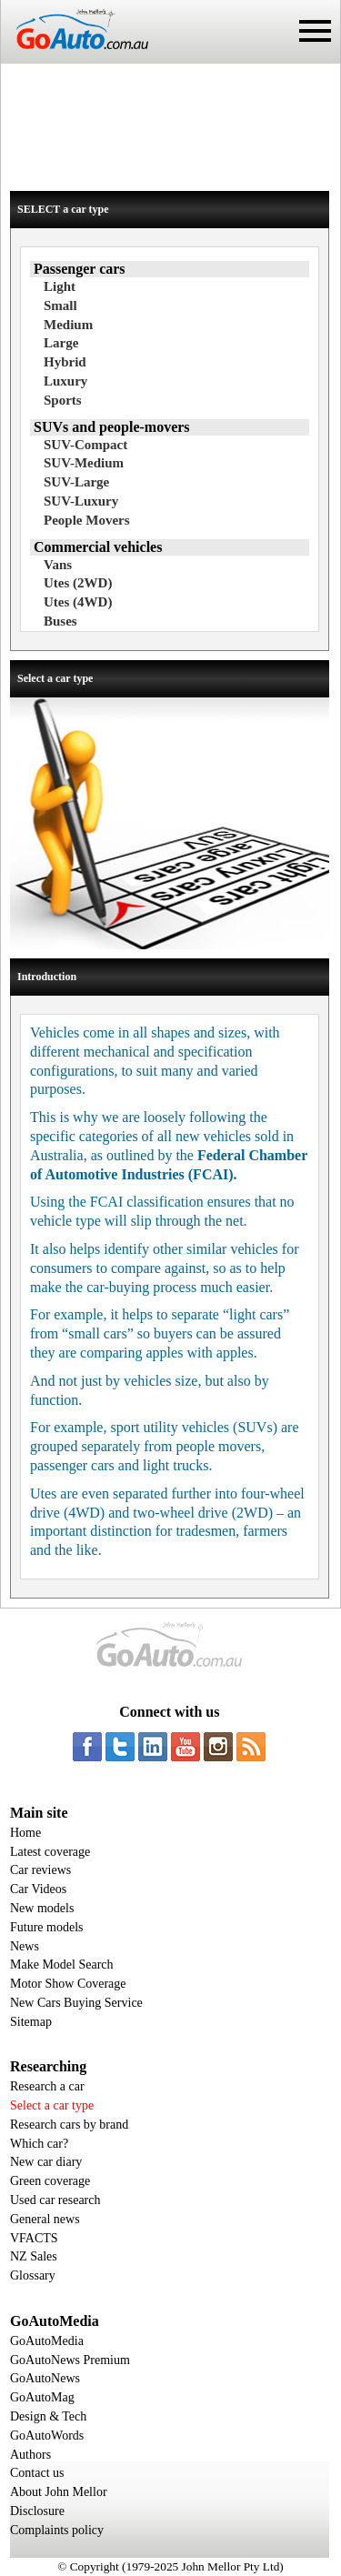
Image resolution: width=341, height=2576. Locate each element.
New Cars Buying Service (76, 2003)
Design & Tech (48, 2416)
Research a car (47, 2086)
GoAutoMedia (47, 2341)
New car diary (46, 2162)
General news (45, 2219)
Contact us (37, 2473)
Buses (60, 621)
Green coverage (50, 2181)
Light (59, 286)
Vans (58, 564)
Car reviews (40, 1870)
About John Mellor (58, 2492)
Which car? (39, 2143)
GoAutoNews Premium (70, 2360)
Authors (30, 2454)
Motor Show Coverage (68, 1983)
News (24, 1946)
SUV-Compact (85, 444)
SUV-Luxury (81, 501)
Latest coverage (50, 1852)
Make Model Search (62, 1964)
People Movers (87, 520)
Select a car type (52, 2105)
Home (25, 1832)
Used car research (55, 2200)
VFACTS (34, 2238)
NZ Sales (33, 2256)
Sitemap (31, 2022)
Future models (47, 1927)
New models (42, 1908)
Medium (68, 324)
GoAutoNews (45, 2378)
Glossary (32, 2275)
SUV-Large (76, 482)
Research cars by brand (69, 2124)
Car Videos (38, 1889)
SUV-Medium (84, 463)
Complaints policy (57, 2530)
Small (60, 305)
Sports (63, 400)
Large (61, 343)
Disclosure (37, 2511)
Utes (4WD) (78, 602)
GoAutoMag (42, 2397)
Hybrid (65, 362)
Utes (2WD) (78, 583)
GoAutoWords (47, 2435)
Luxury (65, 381)
